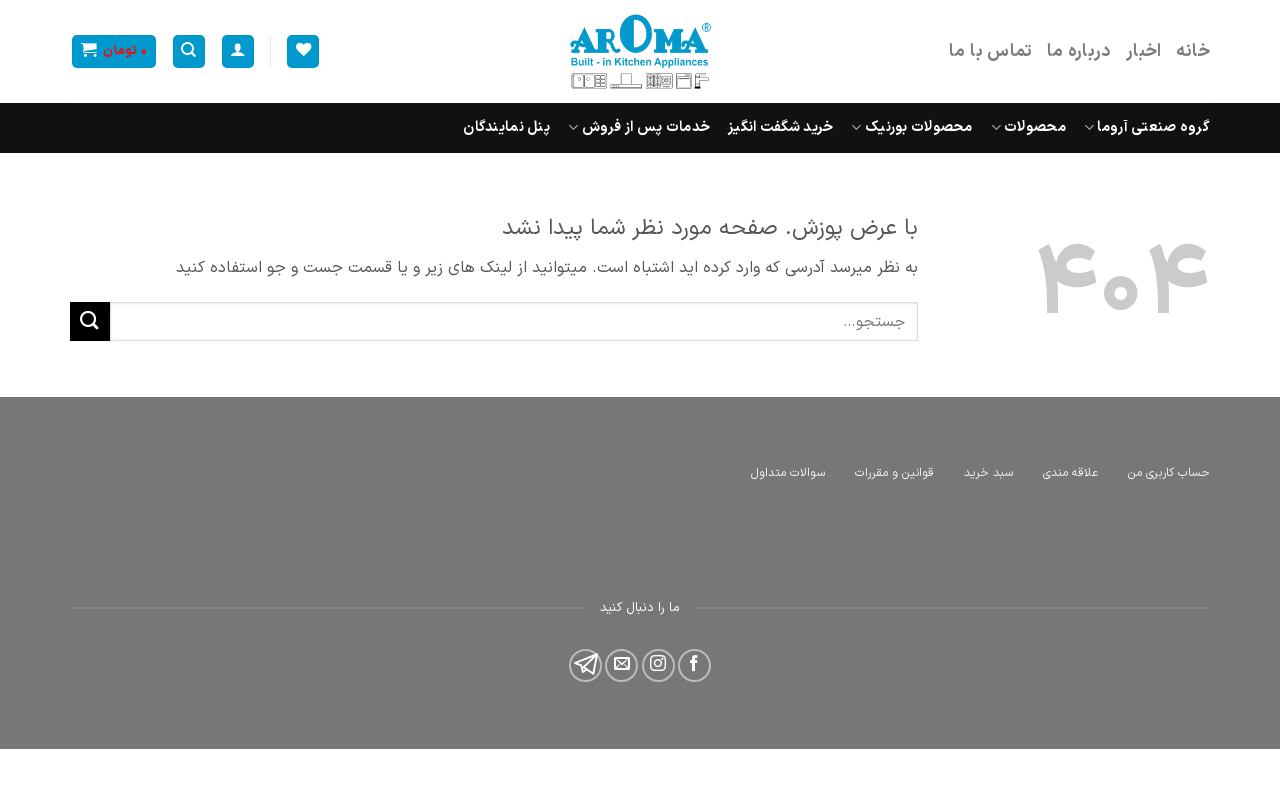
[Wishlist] (303, 51)
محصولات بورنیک (911, 127)
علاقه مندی (1070, 473)
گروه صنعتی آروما (1147, 127)
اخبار (1144, 51)
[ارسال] (90, 321)
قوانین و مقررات (894, 473)
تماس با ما (991, 51)
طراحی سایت (1172, 770)
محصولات (1028, 127)
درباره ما (1079, 51)
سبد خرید (988, 473)
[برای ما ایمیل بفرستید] (621, 665)
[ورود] (238, 51)
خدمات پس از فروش (639, 127)
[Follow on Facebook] (694, 665)
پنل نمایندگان (506, 127)
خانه (1193, 51)
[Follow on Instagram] (658, 665)
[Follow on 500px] (585, 665)
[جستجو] (189, 51)
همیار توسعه (1047, 770)
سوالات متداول (788, 473)
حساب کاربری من (1169, 473)
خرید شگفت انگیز (780, 127)
